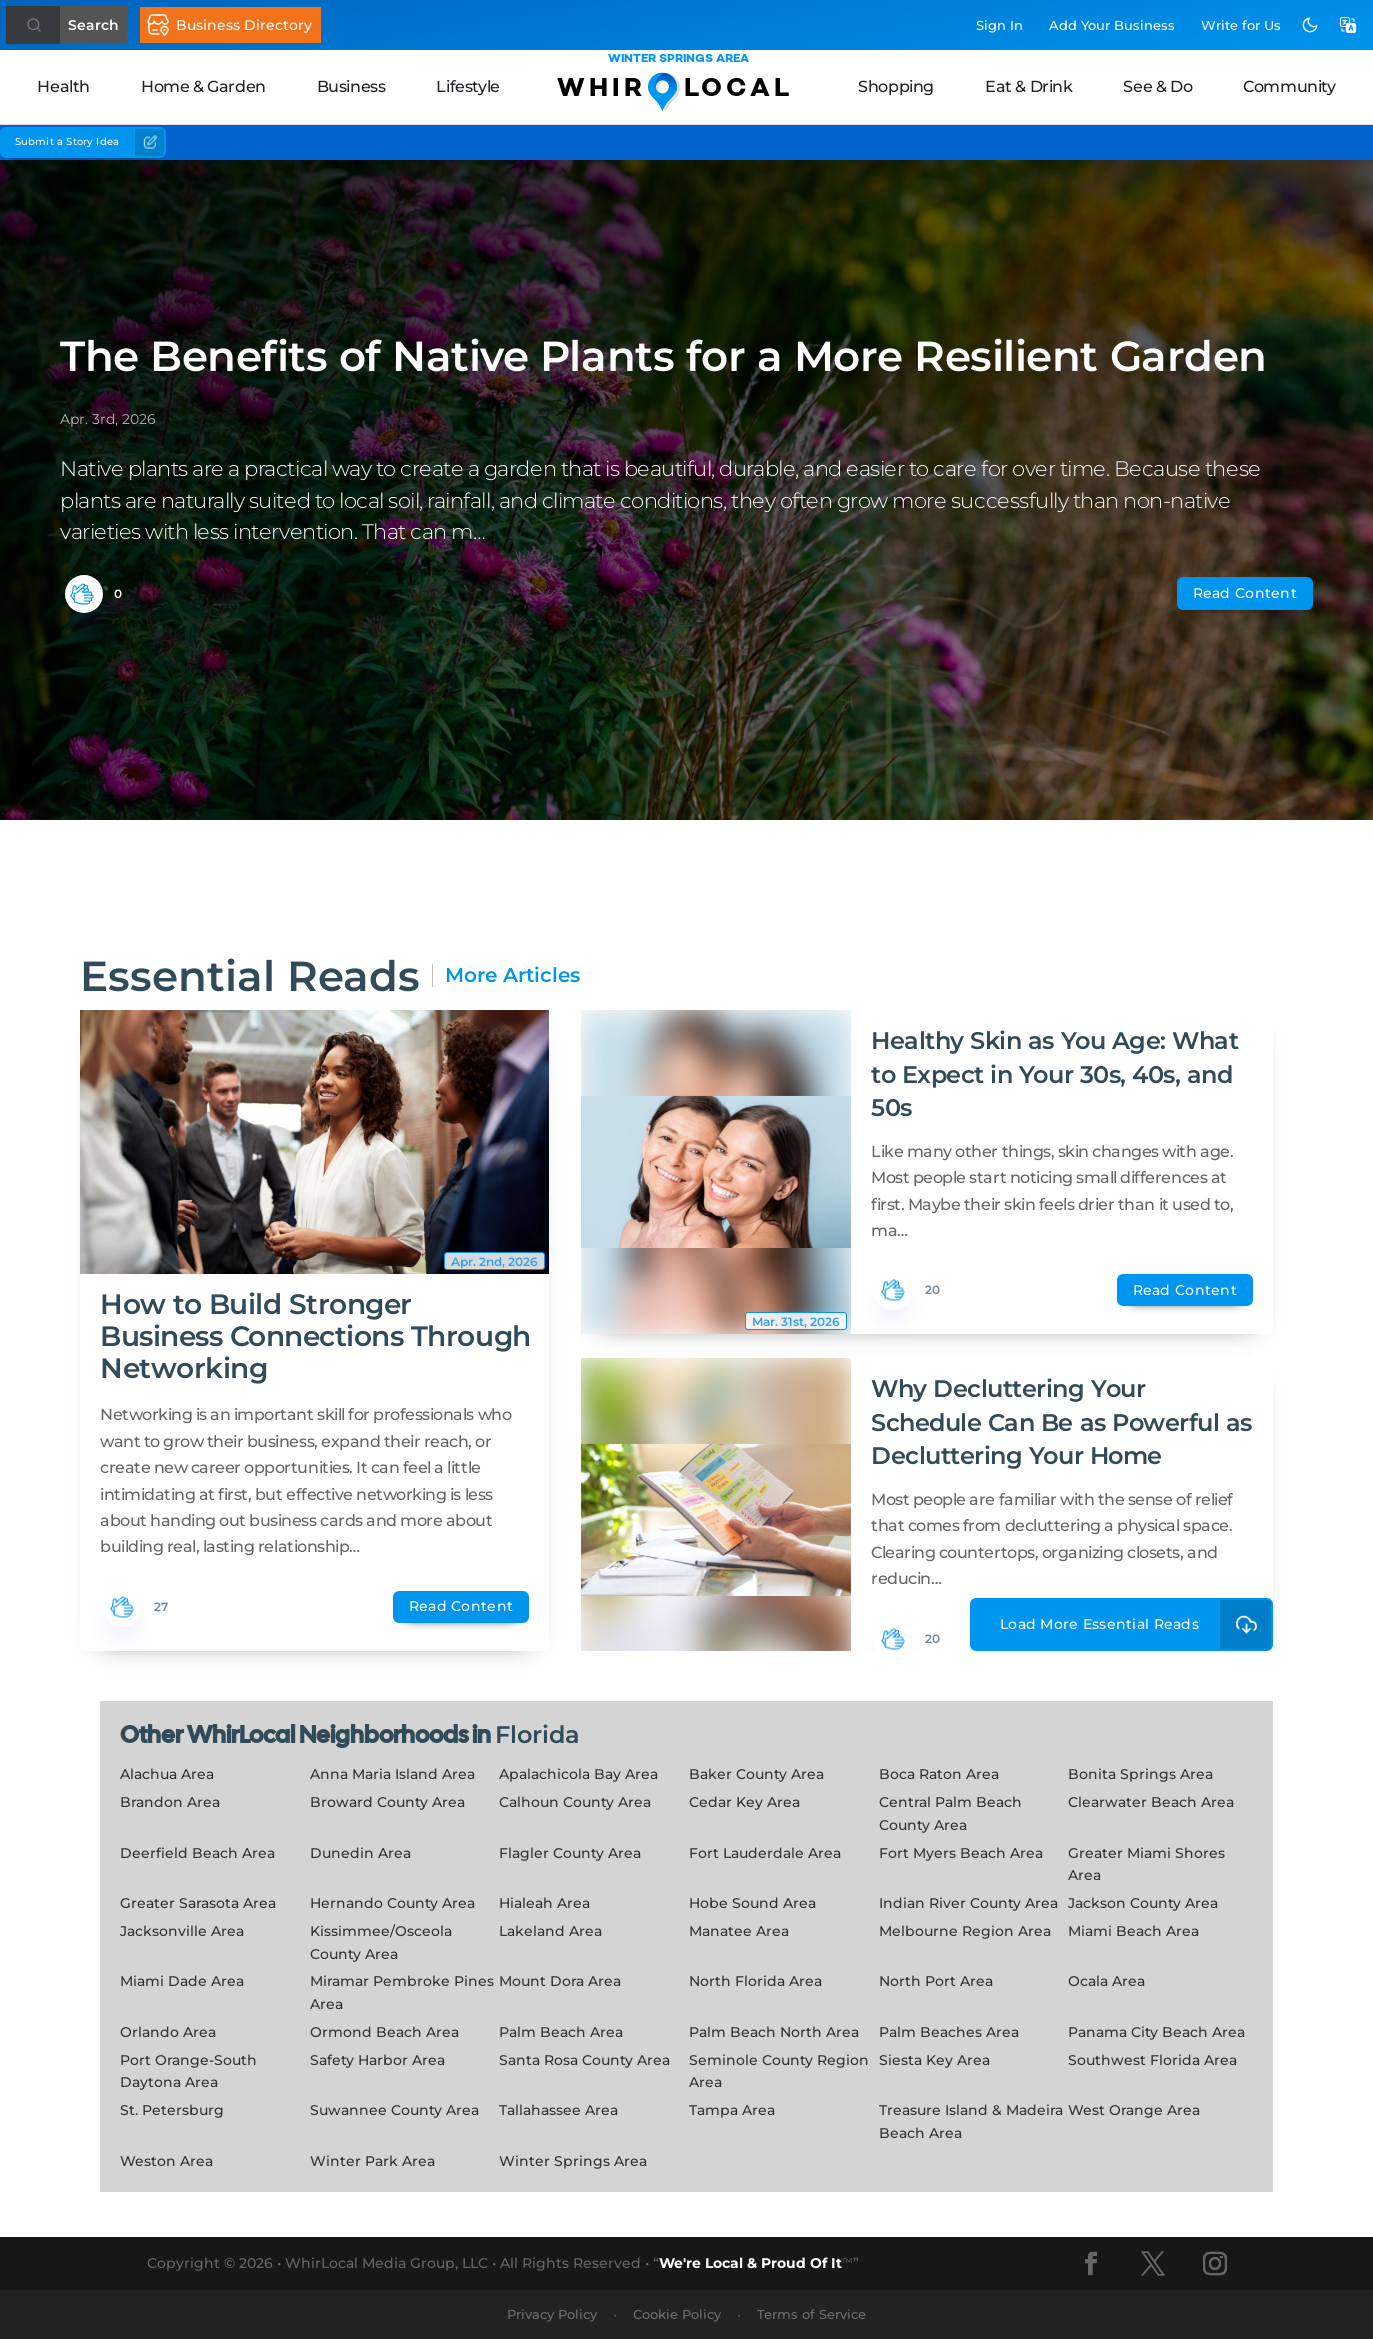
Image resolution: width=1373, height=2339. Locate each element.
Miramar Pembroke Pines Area (402, 1992)
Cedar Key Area (744, 1802)
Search (93, 25)
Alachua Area (167, 1774)
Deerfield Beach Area (197, 1853)
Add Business (1112, 25)
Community (1289, 86)
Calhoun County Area (575, 1802)
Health (63, 86)
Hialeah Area (544, 1903)
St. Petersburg (172, 2110)
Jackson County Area (1143, 1903)
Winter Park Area (372, 2161)
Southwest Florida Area (1152, 2060)
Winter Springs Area (573, 2161)
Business (351, 86)
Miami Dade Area (182, 1981)
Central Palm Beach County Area (950, 1813)
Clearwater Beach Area (1151, 1802)
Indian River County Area (968, 1903)
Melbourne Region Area (965, 1931)
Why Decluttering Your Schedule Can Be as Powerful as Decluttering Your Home (1061, 1422)
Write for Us (1241, 25)
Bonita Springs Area (1140, 1774)
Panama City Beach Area (1156, 2032)
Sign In (999, 25)
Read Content (1245, 593)
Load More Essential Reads (1136, 1624)
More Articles (512, 975)
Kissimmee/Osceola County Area (381, 1942)
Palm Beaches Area (949, 2032)
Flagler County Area (570, 1853)
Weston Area (166, 2161)
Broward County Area (387, 1802)
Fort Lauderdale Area (765, 1853)
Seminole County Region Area (779, 2071)
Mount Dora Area (560, 1981)
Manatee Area (739, 1931)
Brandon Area (170, 1802)
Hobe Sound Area (752, 1903)
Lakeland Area (550, 1931)
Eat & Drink (1029, 86)
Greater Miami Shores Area (1146, 1864)
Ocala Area (1106, 1981)
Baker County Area (756, 1774)
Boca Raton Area (939, 1774)
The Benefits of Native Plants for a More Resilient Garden (663, 356)
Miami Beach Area (1133, 1931)
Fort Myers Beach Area (961, 1853)
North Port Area (936, 1981)
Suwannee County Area (394, 2110)
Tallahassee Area (558, 2110)
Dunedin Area (360, 1853)
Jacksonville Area (182, 1931)
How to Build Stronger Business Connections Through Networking (315, 1336)
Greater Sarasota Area (198, 1903)
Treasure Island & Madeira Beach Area (971, 2121)
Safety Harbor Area (377, 2060)
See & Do (1157, 86)
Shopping (896, 86)
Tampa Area (732, 2110)
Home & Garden (203, 86)
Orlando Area (168, 2032)
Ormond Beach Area (384, 2032)
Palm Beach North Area (774, 2032)
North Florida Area (755, 1981)
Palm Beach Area (561, 2032)
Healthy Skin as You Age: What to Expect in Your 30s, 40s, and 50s (1054, 1074)
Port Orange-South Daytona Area (188, 2071)
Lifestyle (467, 86)
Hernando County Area (392, 1903)
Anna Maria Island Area (392, 1774)
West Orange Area (1134, 2110)
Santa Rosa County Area (584, 2060)
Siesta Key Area (934, 2060)
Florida (537, 1734)
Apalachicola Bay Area (578, 1774)
